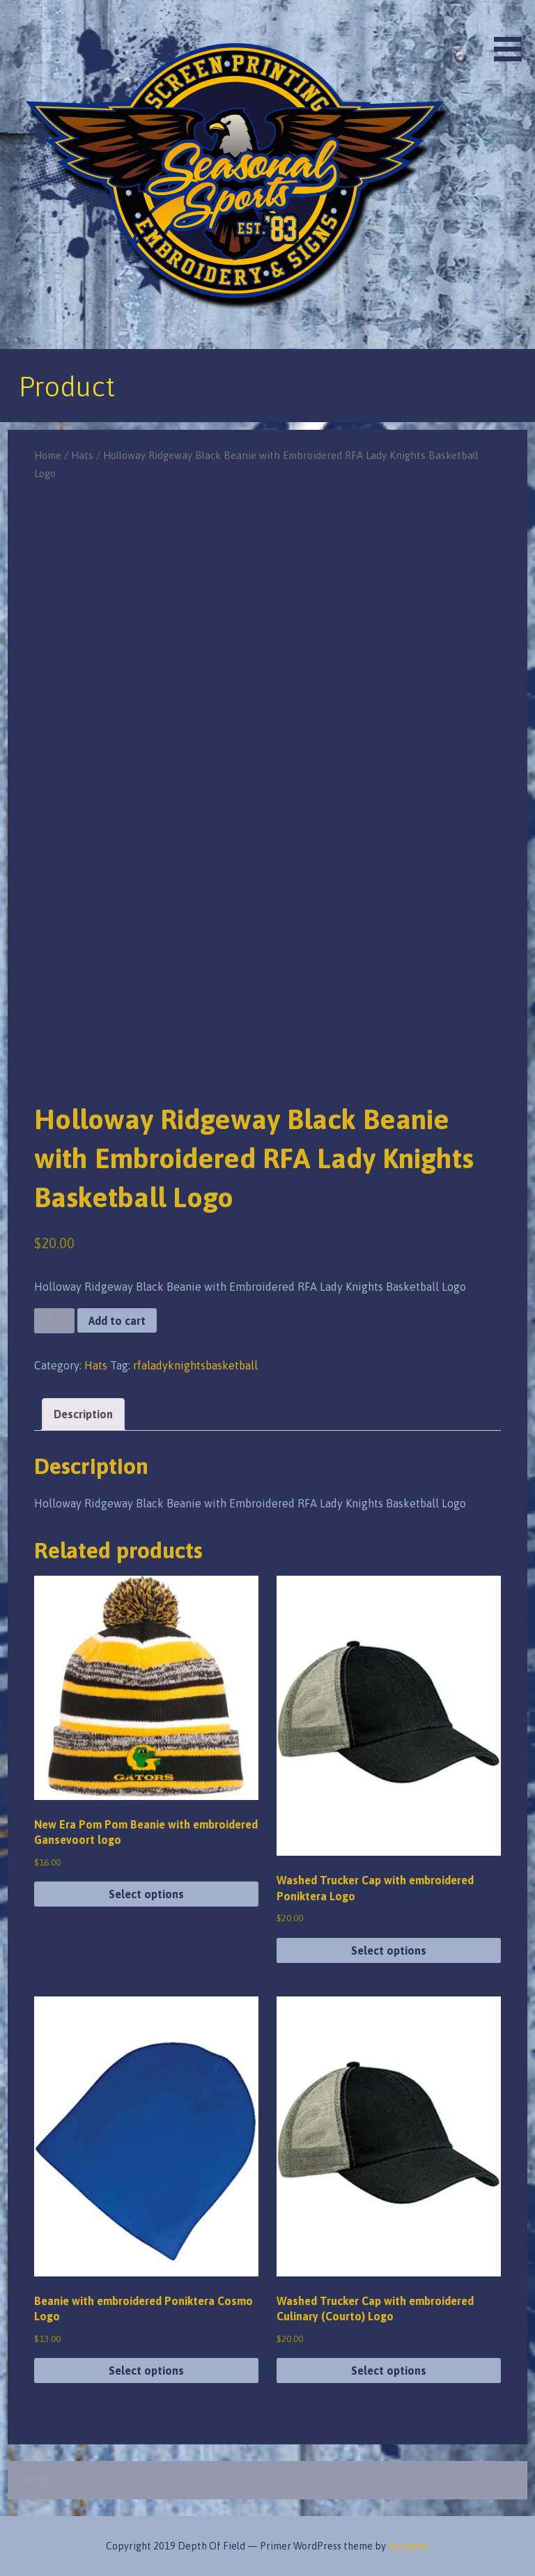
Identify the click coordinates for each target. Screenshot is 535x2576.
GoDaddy (408, 2546)
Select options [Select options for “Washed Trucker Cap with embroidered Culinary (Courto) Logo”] (388, 2370)
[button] (512, 33)
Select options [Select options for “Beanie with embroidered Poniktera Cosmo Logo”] (146, 2370)
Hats (82, 455)
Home (47, 455)
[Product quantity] (54, 1321)
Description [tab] (83, 1414)
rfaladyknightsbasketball (195, 1365)
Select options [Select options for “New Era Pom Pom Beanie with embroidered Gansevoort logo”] (146, 1894)
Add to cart (117, 1320)
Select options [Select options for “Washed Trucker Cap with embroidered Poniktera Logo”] (388, 1950)
